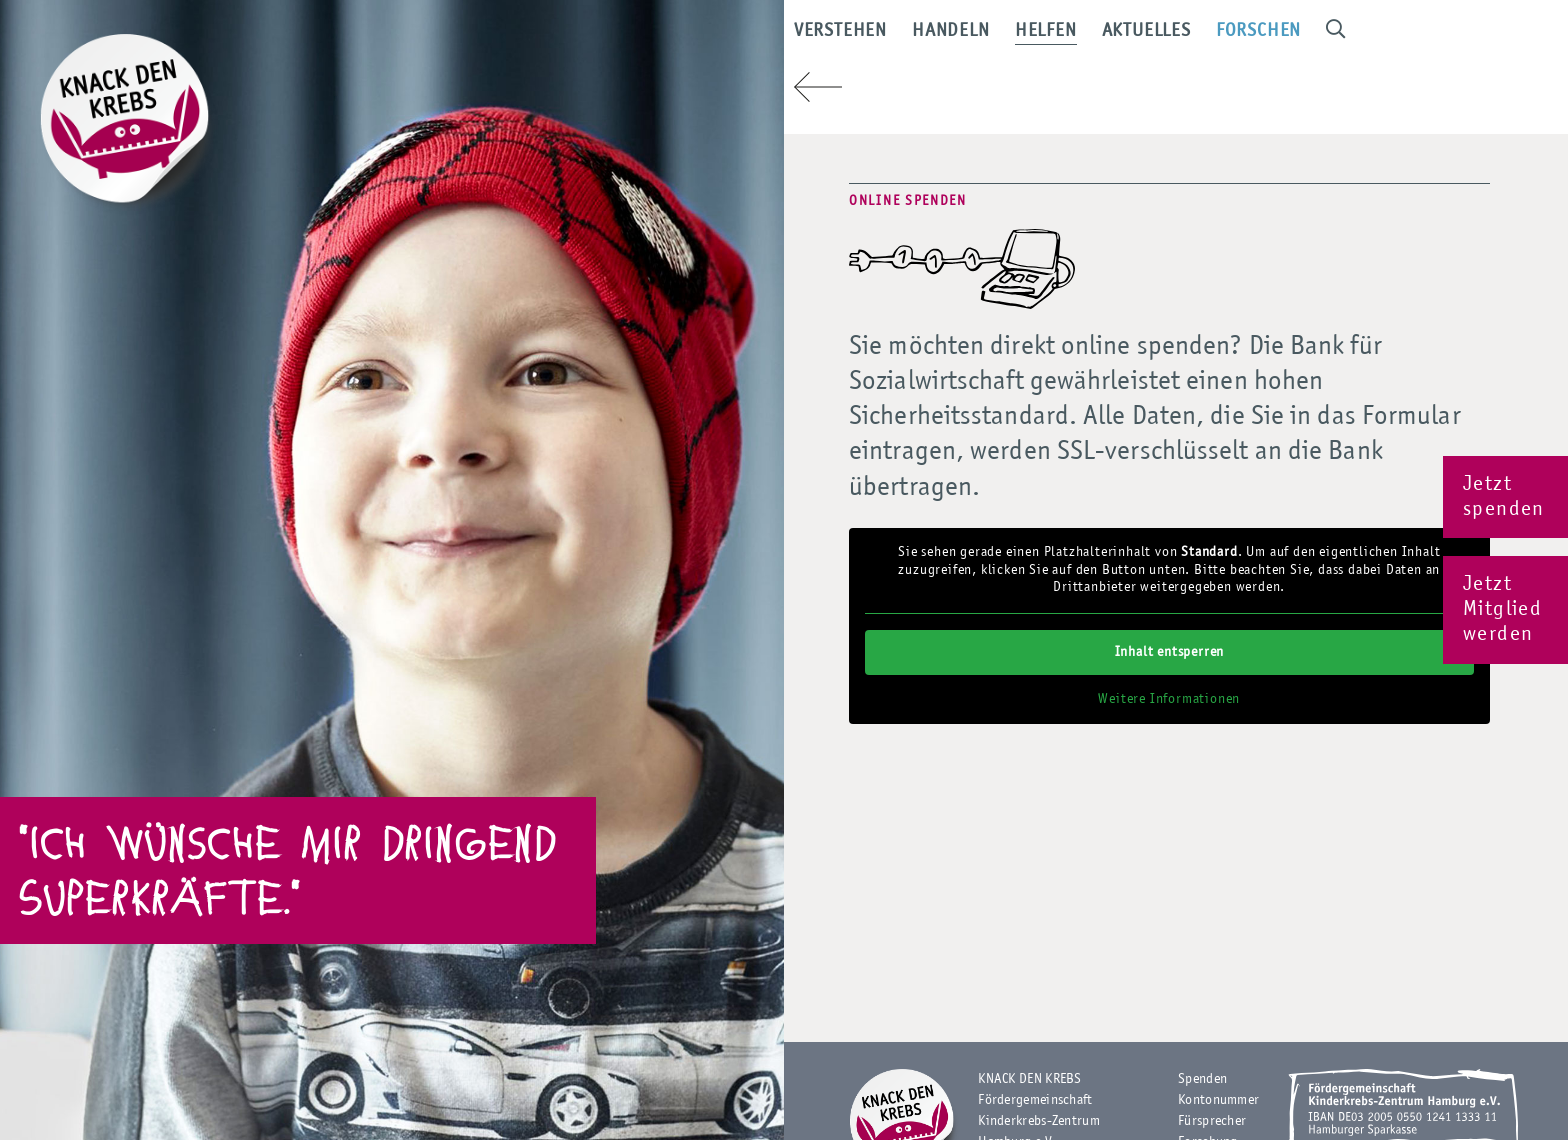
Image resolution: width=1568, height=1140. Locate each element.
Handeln (1006, 40)
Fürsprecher (1212, 1121)
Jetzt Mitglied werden (1502, 609)
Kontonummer (1218, 1100)
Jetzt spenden (1504, 497)
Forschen (1313, 40)
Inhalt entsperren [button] (1170, 651)
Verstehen (895, 40)
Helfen (1101, 40)
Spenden (1202, 1079)
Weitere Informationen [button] (1169, 698)
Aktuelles (1201, 40)
